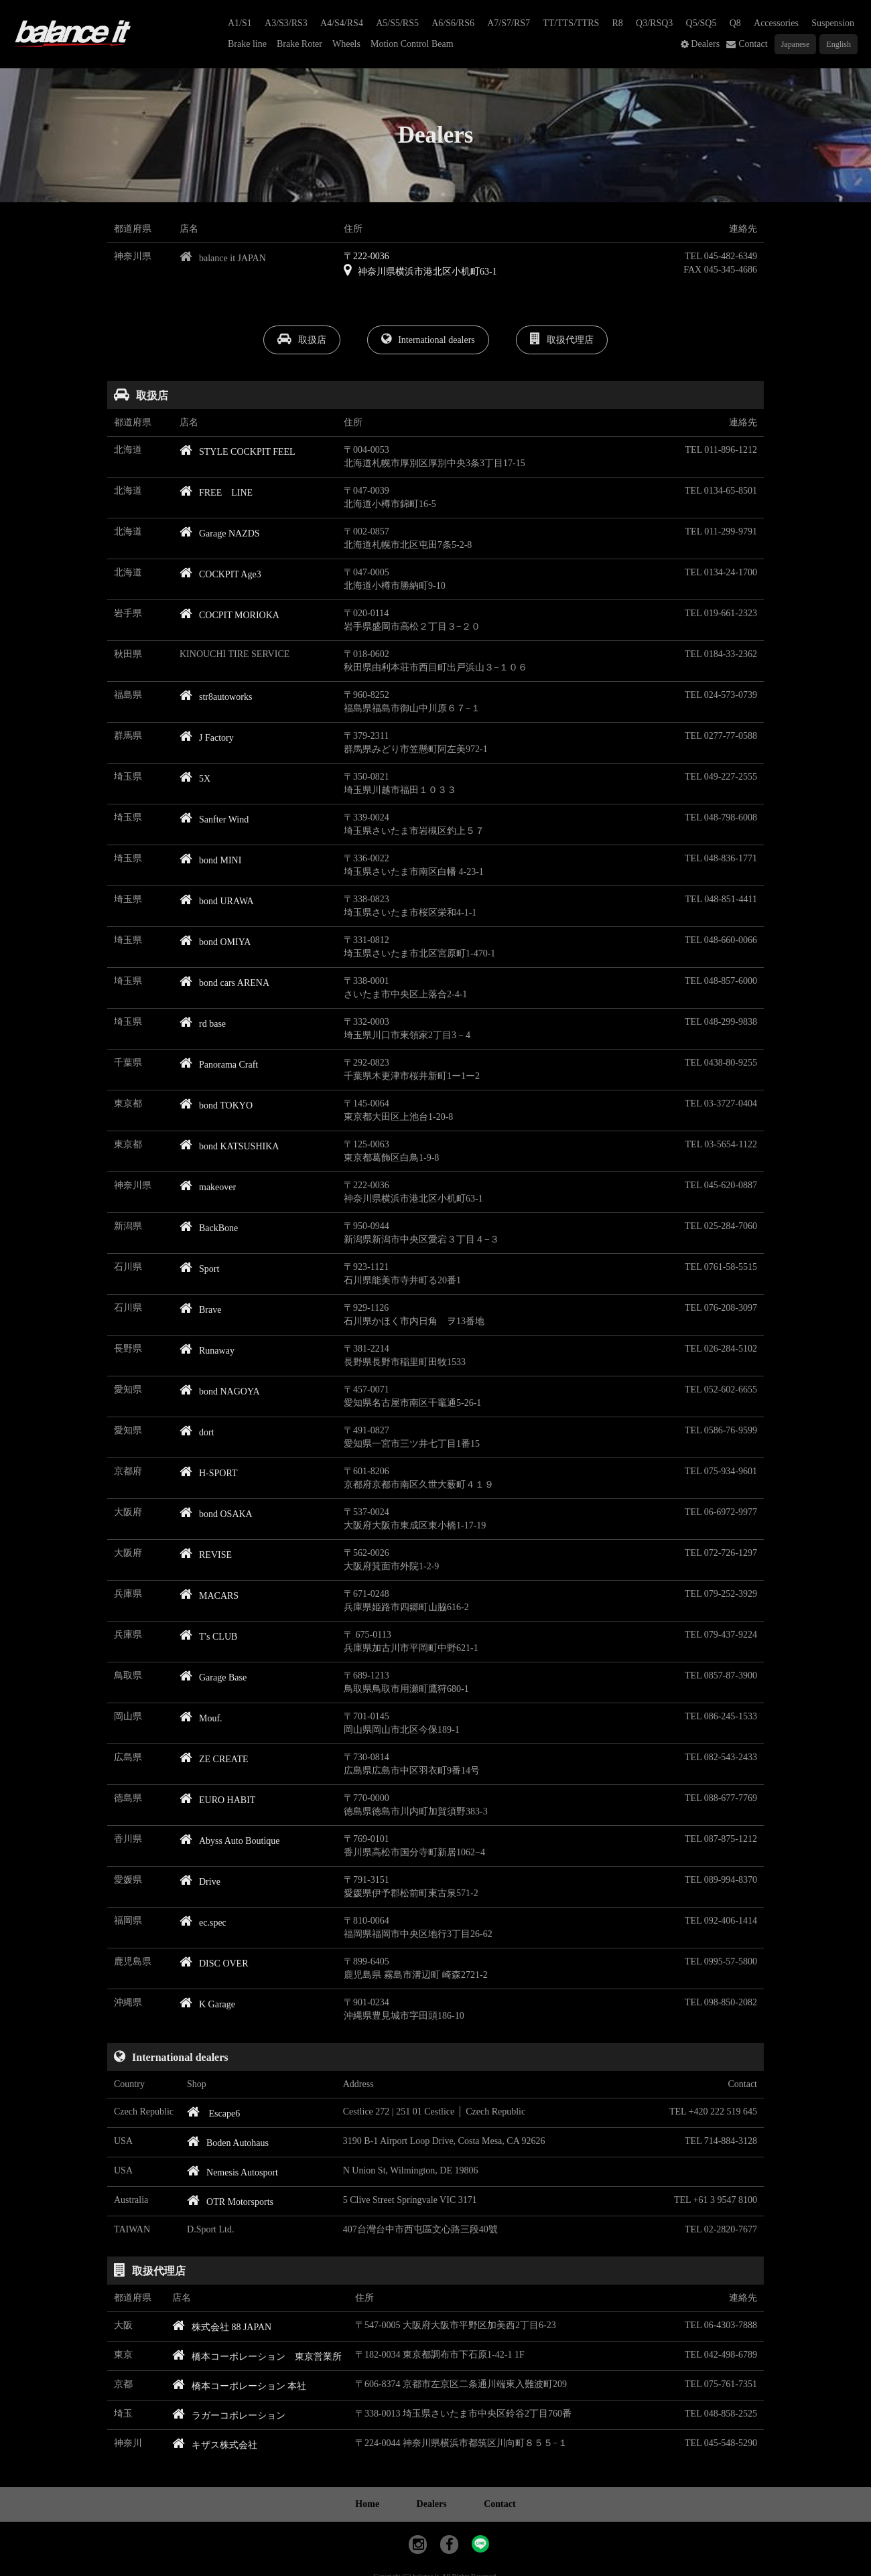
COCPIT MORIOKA (229, 615)
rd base (203, 1024)
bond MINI (210, 860)
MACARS (209, 1596)
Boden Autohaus (228, 2143)
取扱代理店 (562, 339)
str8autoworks (216, 697)
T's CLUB (208, 1637)
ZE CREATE (214, 1759)
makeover (208, 1187)
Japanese (795, 44)
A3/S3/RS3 (286, 23)
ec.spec (203, 1923)
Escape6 (213, 2113)
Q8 (735, 23)
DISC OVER (214, 1963)
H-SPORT (209, 1473)
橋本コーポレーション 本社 (239, 2386)
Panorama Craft (219, 1065)
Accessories (776, 23)
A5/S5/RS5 (397, 23)
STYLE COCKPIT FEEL (237, 452)
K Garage (207, 2004)
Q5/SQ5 (701, 23)
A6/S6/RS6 (452, 23)
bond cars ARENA (224, 983)
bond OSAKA (216, 1514)
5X (195, 779)
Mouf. (201, 1718)
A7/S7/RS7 (508, 23)
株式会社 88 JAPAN (221, 2327)
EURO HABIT (217, 1800)
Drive (200, 1882)
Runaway (207, 1351)
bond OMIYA (215, 942)
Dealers (705, 44)
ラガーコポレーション (228, 2416)
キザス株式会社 (214, 2445)
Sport (199, 1269)
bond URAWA (217, 901)
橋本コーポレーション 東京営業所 (257, 2357)
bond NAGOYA (220, 1391)
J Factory (207, 738)
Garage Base (213, 1677)
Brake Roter (299, 44)
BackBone (209, 1228)
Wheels (346, 44)
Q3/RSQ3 (654, 23)
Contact (753, 44)
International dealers (428, 339)
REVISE (206, 1555)
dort (197, 1432)
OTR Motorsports (230, 2202)
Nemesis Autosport (232, 2172)
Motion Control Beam (412, 44)
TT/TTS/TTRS (571, 23)
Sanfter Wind (214, 819)
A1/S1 (240, 23)
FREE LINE (216, 493)
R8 (617, 23)
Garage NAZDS (220, 533)
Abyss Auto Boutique (230, 1841)
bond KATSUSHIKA (229, 1146)
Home (367, 2504)
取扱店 (301, 339)
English (838, 44)
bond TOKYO (216, 1105)
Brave (200, 1310)
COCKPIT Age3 (220, 574)
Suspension (832, 23)
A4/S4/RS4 (341, 23)
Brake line (247, 44)
